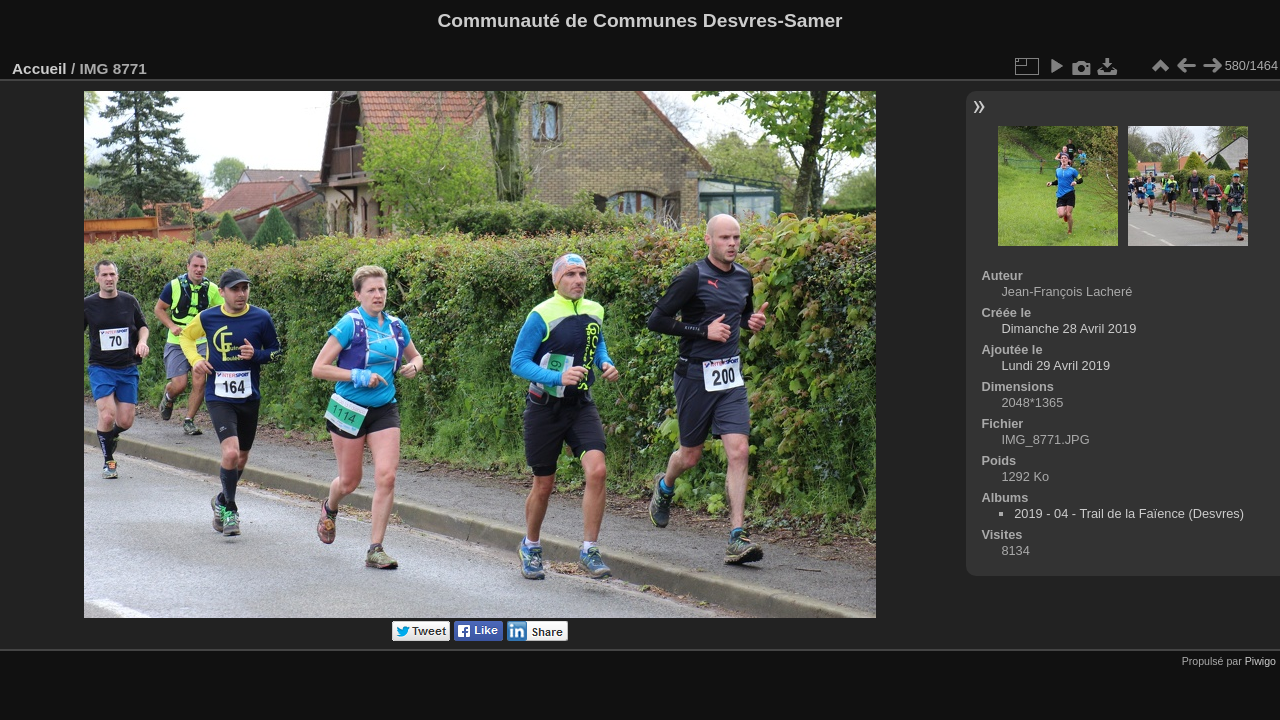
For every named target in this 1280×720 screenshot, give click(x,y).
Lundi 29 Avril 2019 (1055, 365)
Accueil (39, 68)
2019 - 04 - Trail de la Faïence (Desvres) (1129, 513)
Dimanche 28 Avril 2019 (1068, 328)
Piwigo (1260, 661)
